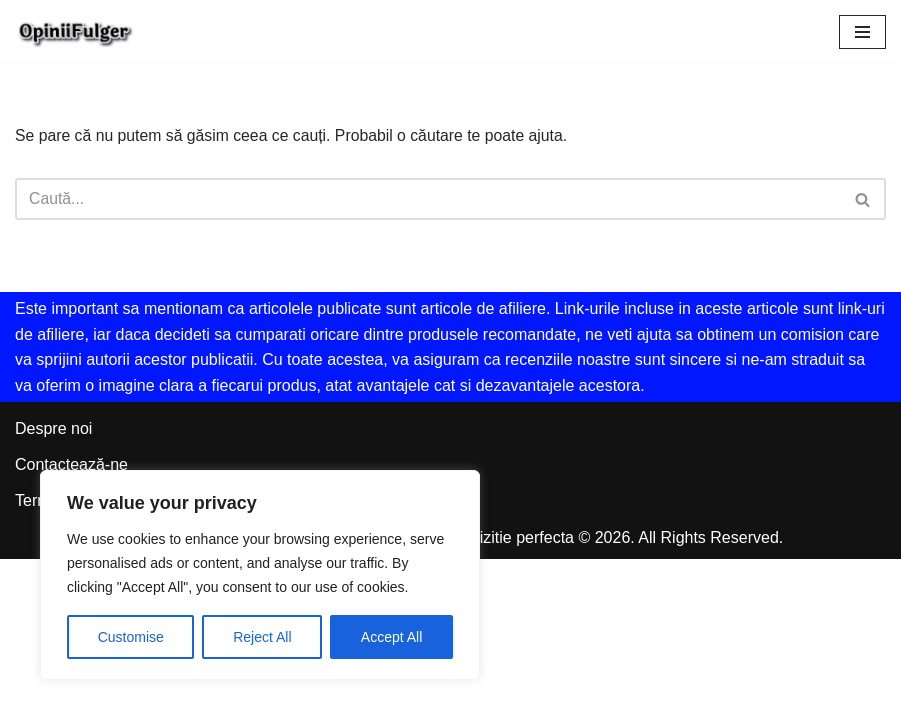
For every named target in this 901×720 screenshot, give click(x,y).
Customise (131, 637)
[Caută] (428, 200)
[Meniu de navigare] (862, 32)
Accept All (391, 637)
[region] (260, 575)
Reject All (262, 637)
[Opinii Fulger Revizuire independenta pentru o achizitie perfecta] (75, 31)
